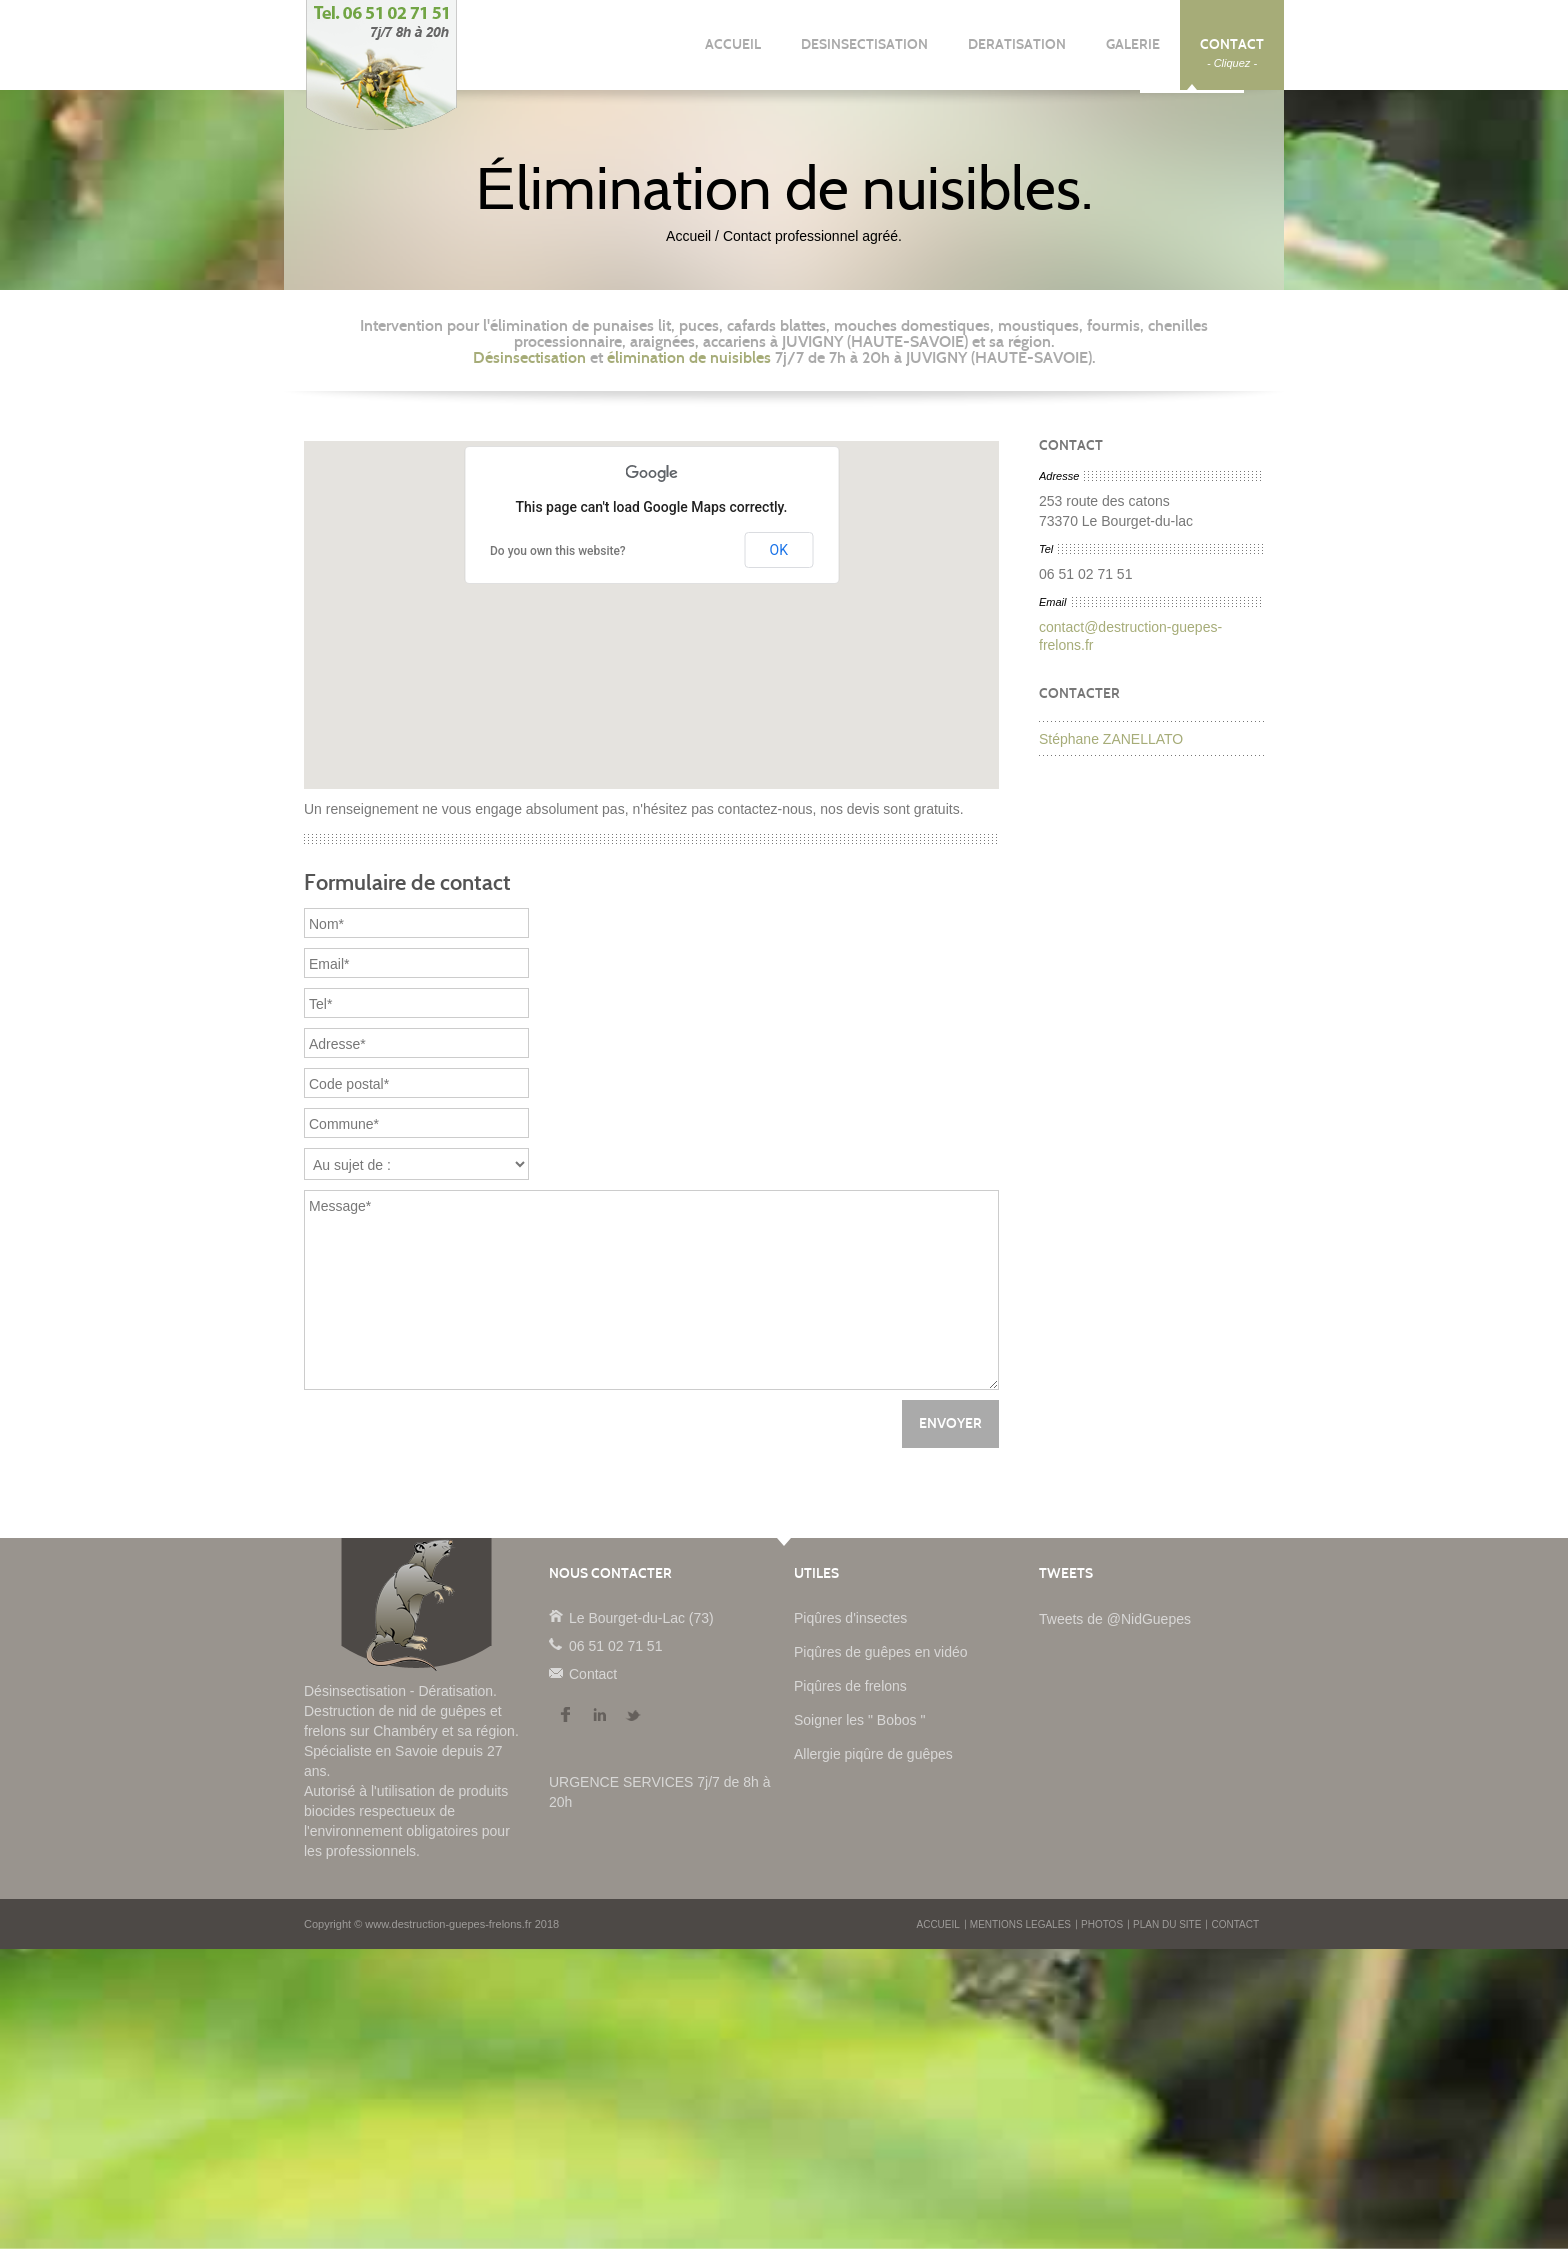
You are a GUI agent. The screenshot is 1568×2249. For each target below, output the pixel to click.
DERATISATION (1017, 52)
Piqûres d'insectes (850, 1618)
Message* (651, 1290)
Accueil (688, 236)
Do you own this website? (558, 551)
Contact (555, 1672)
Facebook (565, 1715)
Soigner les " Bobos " (859, 1720)
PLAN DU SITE (1167, 1924)
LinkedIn (599, 1715)
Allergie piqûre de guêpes (873, 1754)
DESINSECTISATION (864, 52)
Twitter (633, 1715)
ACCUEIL (733, 52)
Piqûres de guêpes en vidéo (881, 1652)
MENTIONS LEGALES (1020, 1924)
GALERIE (1133, 52)
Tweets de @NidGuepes (1115, 1619)
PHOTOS (1102, 1924)
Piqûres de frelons (850, 1686)
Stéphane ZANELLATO (1111, 739)
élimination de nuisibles (689, 357)
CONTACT (1232, 52)
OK (779, 550)
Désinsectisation (529, 357)
